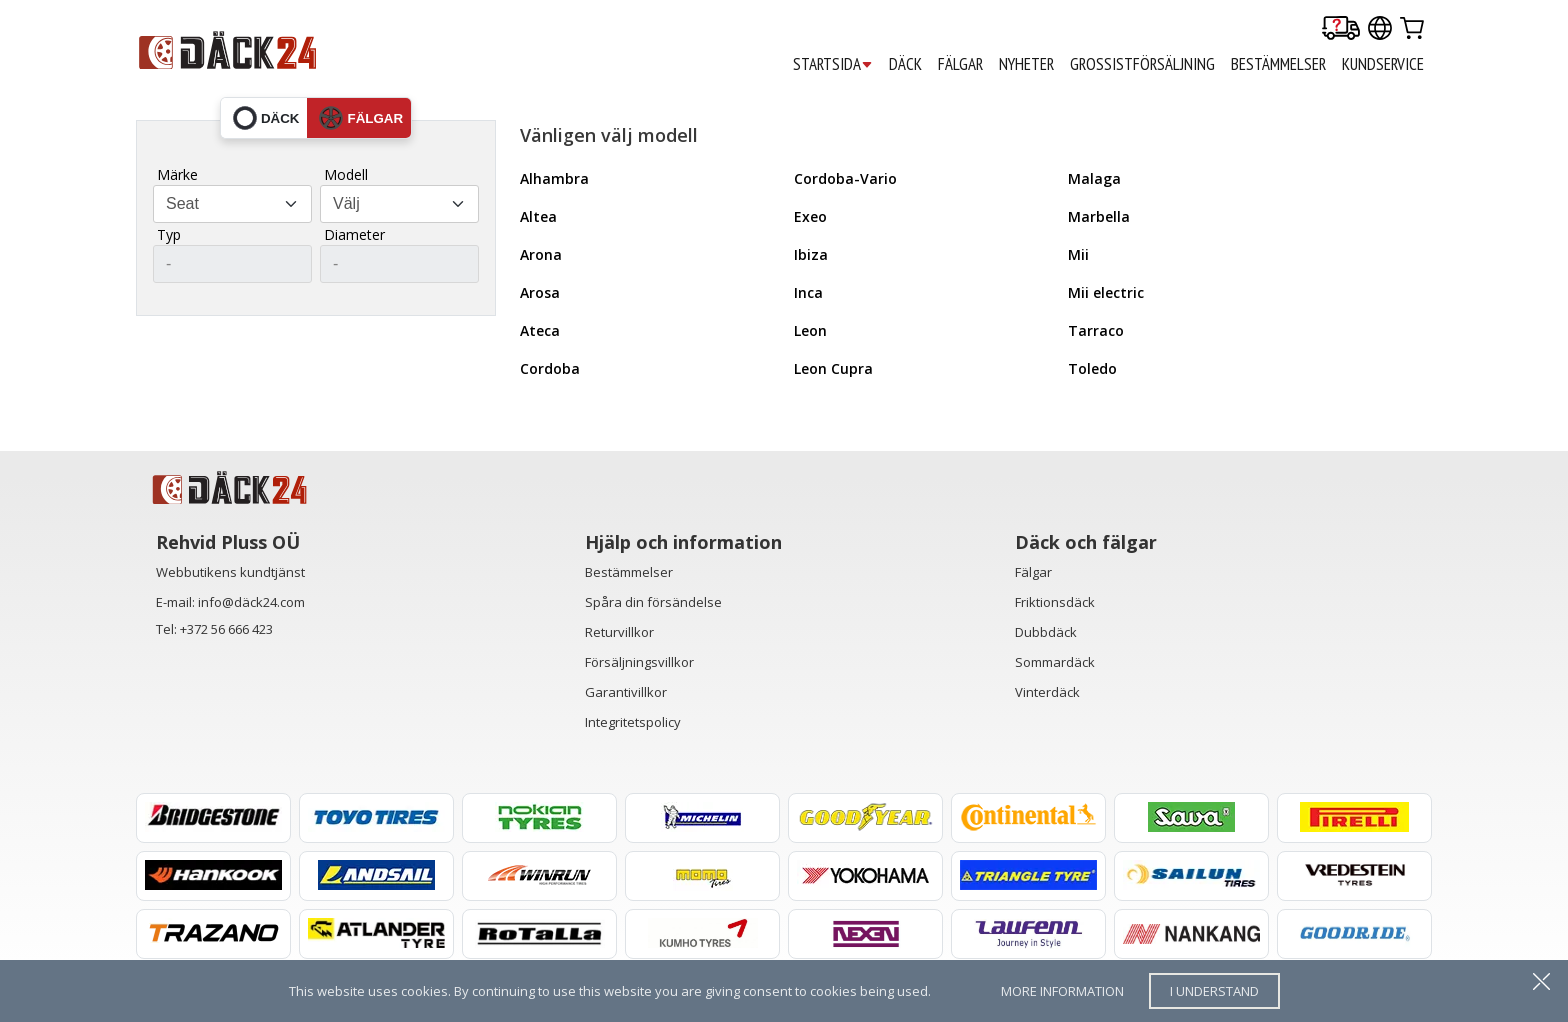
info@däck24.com (251, 602)
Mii (1078, 254)
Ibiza (811, 254)
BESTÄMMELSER (1278, 64)
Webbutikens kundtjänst (230, 572)
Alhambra (554, 178)
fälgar (361, 118)
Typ (169, 234)
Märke (177, 174)
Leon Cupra (833, 368)
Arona (541, 254)
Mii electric (1106, 292)
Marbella (1099, 216)
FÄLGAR (960, 64)
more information (1062, 991)
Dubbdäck (1046, 632)
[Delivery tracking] (1341, 29)
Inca (808, 292)
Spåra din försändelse (653, 602)
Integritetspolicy (633, 722)
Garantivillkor (626, 692)
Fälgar (1033, 572)
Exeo (810, 216)
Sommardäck (1055, 662)
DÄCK (905, 64)
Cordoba (550, 368)
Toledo (1092, 368)
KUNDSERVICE (1383, 64)
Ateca (540, 330)
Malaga (1094, 178)
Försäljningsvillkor (639, 662)
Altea (538, 216)
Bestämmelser (629, 572)
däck (266, 118)
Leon (810, 330)
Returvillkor (619, 632)
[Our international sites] (1380, 29)
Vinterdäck (1047, 692)
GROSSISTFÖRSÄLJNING (1142, 64)
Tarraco (1096, 330)
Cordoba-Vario (845, 178)
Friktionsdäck (1055, 602)
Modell (346, 174)
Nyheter (1026, 64)
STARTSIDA (833, 64)
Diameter (354, 234)
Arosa (540, 292)
